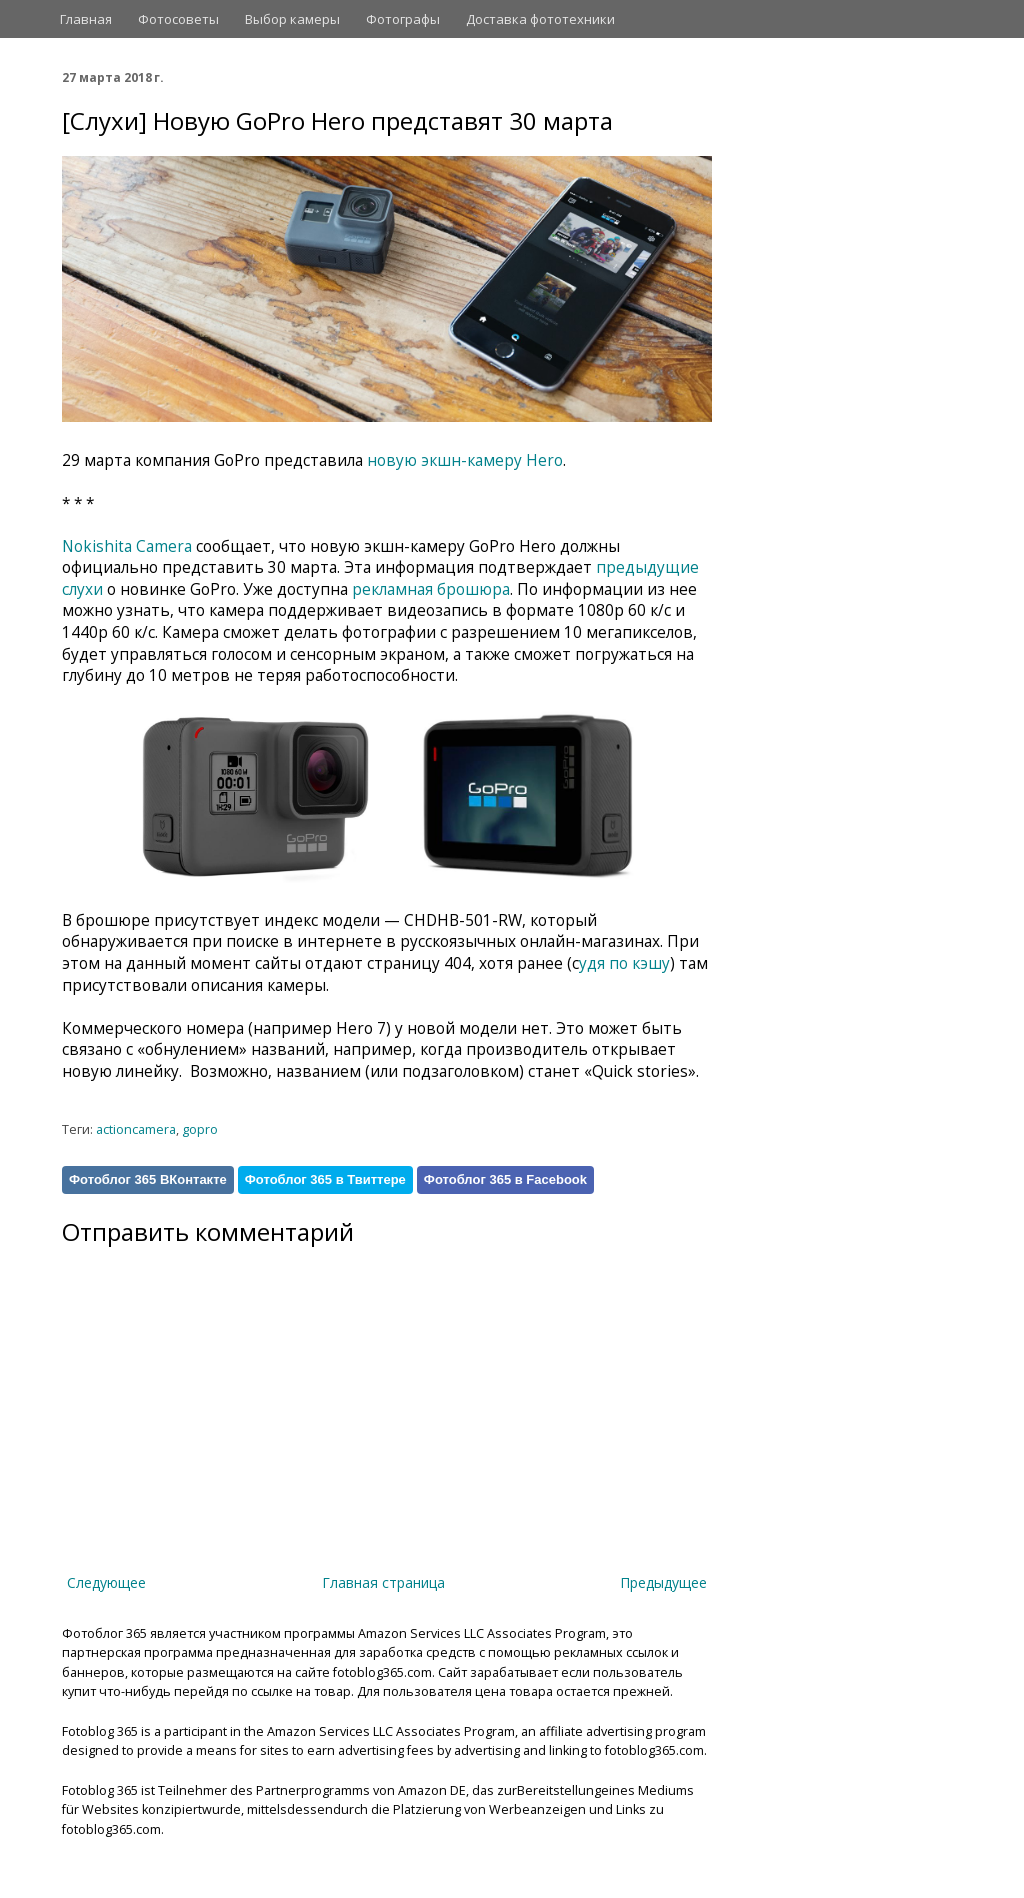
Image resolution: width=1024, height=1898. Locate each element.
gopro (200, 1129)
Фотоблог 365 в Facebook (505, 1179)
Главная (86, 19)
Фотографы (403, 19)
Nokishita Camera (127, 546)
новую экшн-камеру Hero (465, 460)
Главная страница (383, 1582)
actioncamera (136, 1129)
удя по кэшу (624, 963)
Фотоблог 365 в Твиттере (325, 1179)
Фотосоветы (178, 19)
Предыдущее (663, 1582)
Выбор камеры (292, 19)
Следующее (106, 1582)
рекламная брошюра (431, 589)
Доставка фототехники (540, 19)
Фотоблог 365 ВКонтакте (148, 1179)
